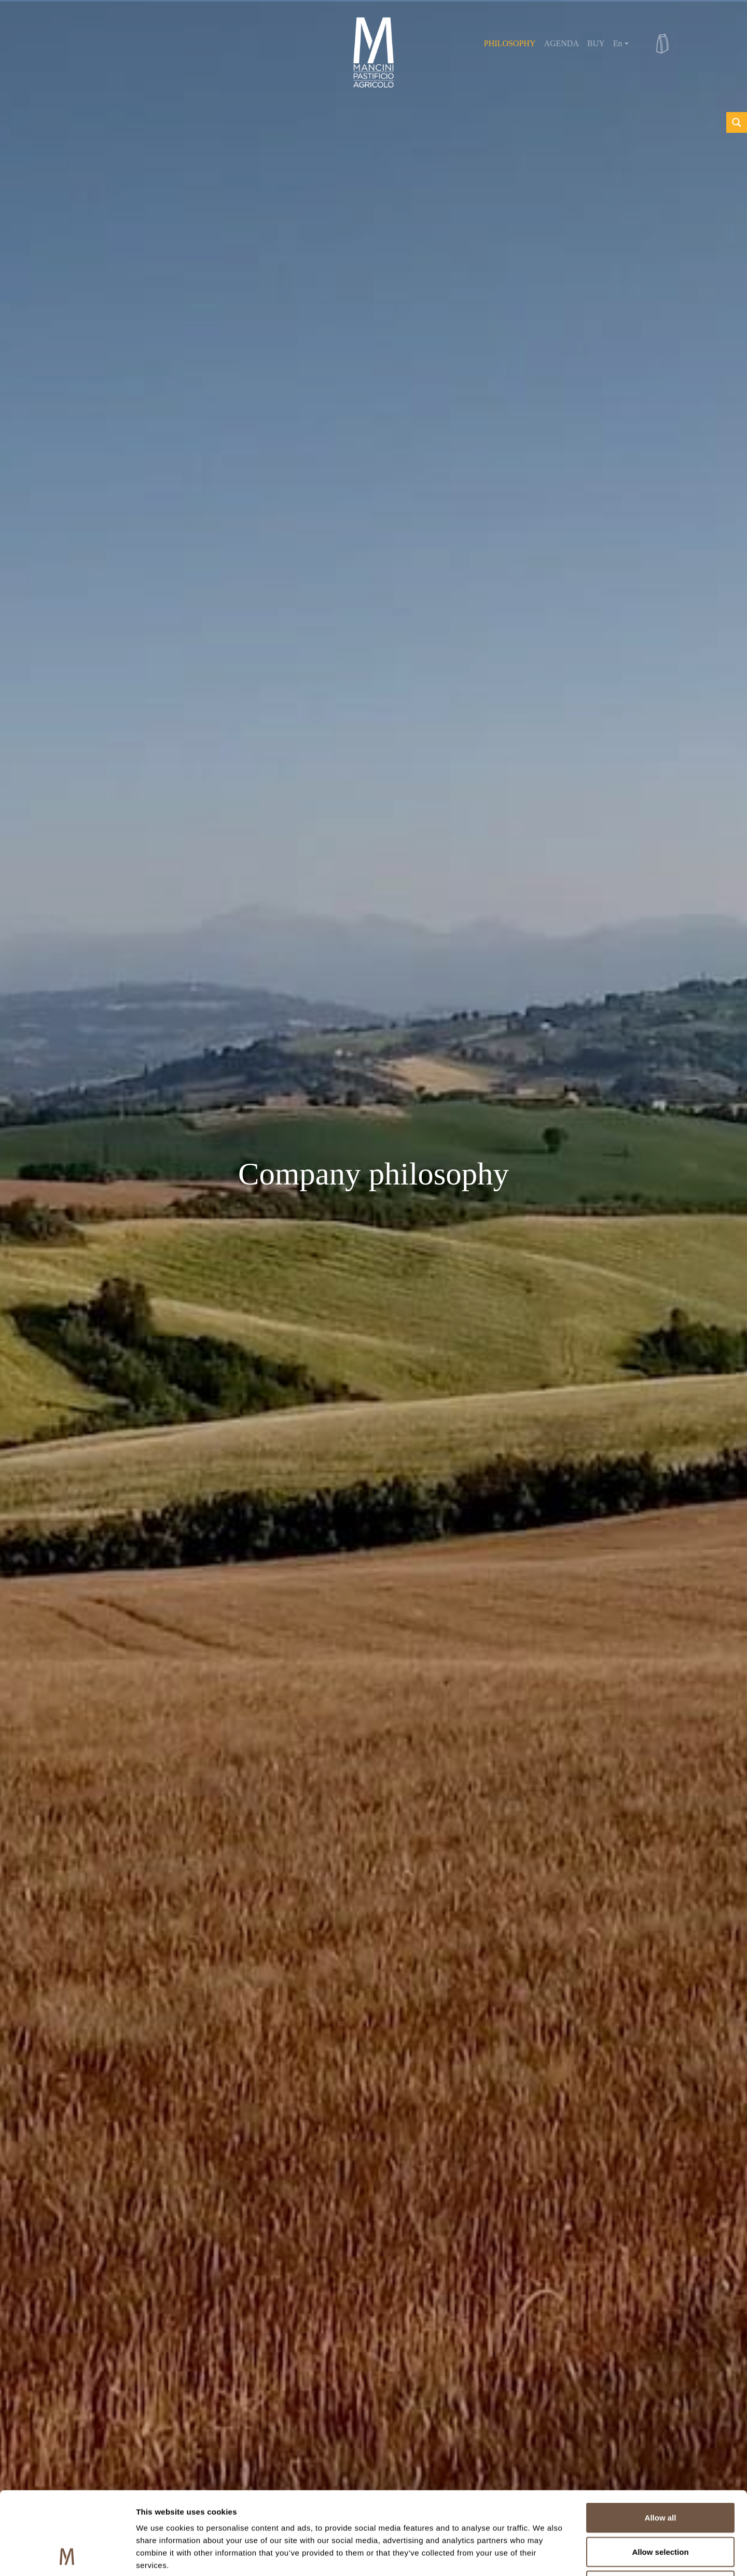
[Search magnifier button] (736, 122)
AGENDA (561, 43)
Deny (660, 2507)
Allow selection (660, 2474)
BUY (596, 43)
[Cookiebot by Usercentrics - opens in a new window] (67, 2556)
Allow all (660, 2439)
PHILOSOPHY (510, 43)
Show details (544, 2555)
